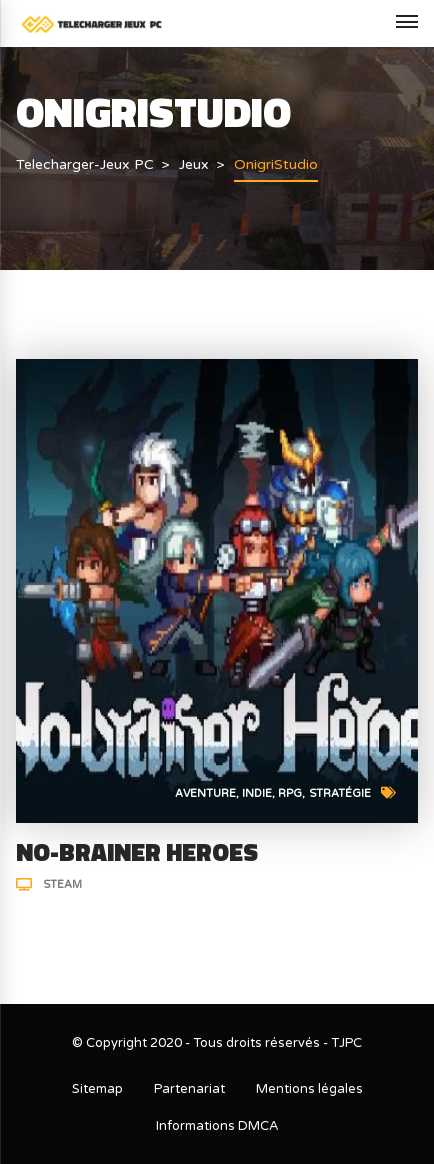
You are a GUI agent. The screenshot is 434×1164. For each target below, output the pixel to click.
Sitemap (97, 1089)
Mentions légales (309, 1089)
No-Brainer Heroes (137, 852)
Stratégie (340, 793)
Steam (62, 884)
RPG (290, 793)
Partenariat (189, 1089)
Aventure (205, 793)
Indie (257, 793)
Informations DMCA (217, 1126)
